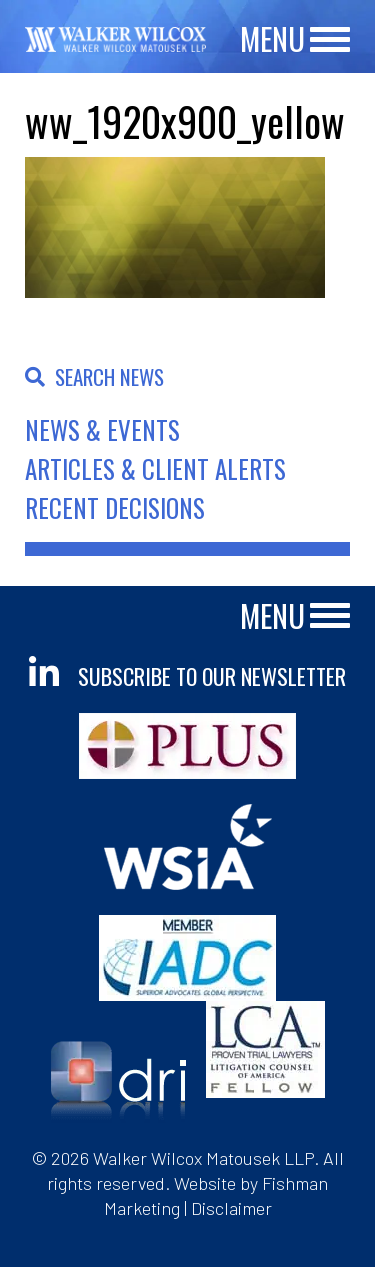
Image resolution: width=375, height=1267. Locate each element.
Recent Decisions (115, 507)
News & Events (102, 429)
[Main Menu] (330, 40)
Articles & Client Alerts (155, 468)
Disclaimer (231, 1208)
